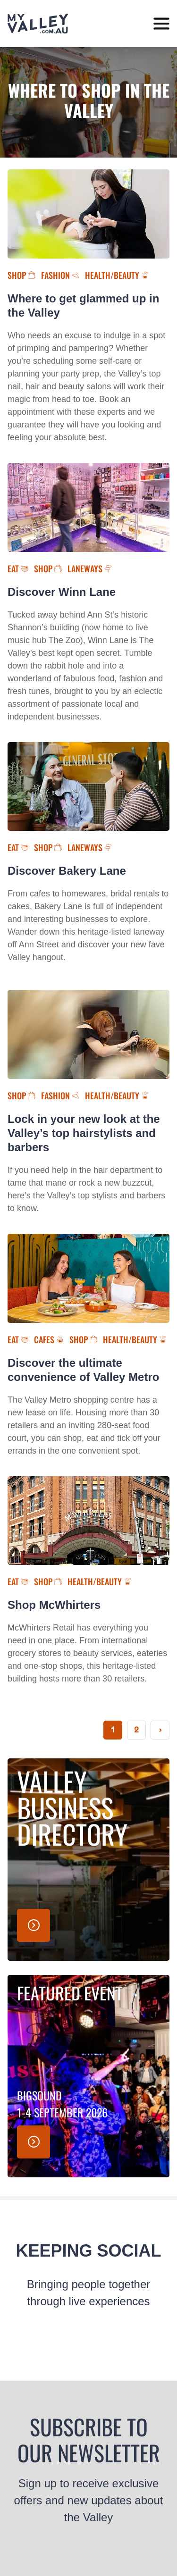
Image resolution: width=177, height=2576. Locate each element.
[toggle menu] (161, 24)
